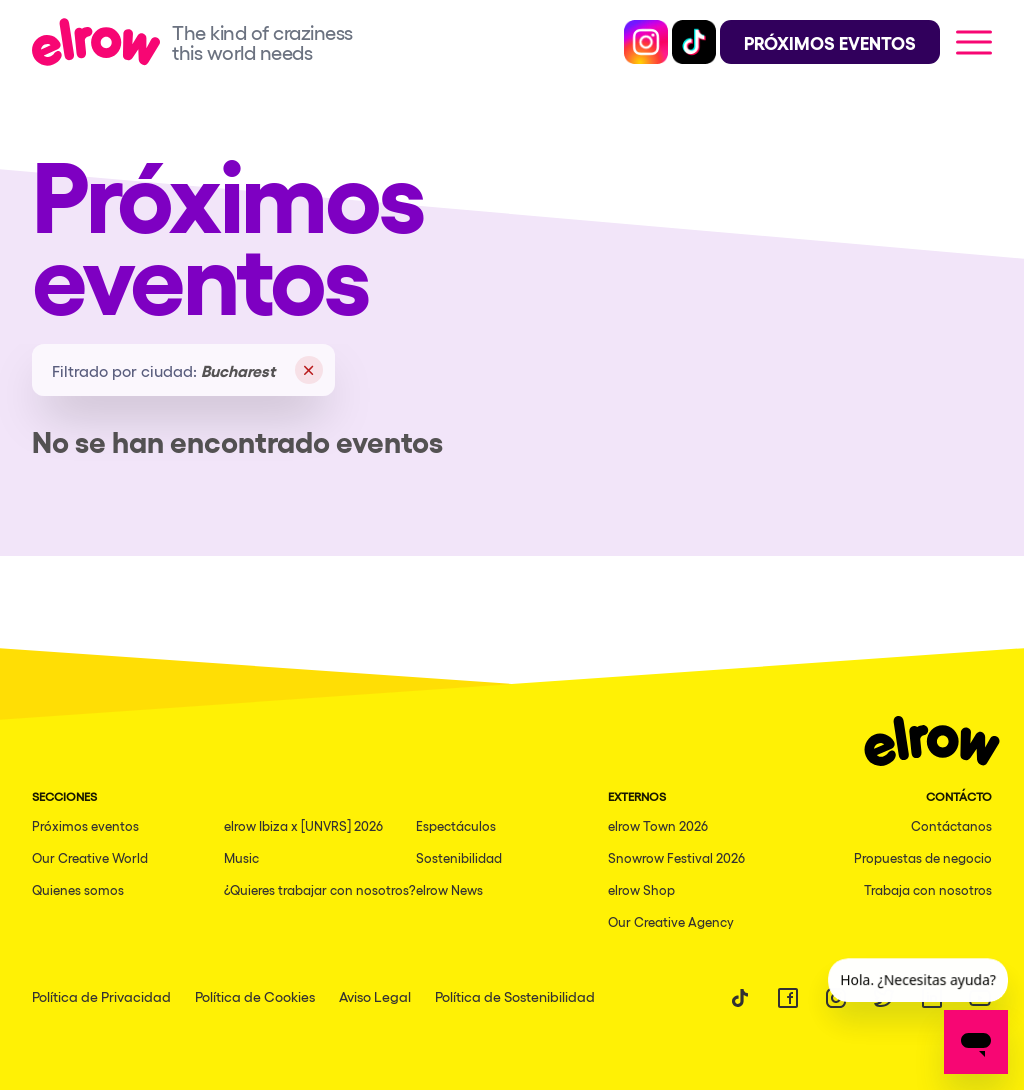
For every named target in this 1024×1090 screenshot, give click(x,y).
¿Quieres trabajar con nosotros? (320, 889)
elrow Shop (641, 889)
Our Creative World (90, 857)
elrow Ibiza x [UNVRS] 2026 (303, 825)
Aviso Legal (375, 996)
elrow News (449, 889)
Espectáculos (456, 825)
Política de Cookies (255, 996)
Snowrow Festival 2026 (676, 857)
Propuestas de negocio (923, 857)
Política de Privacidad (101, 996)
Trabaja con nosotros (928, 889)
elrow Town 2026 (658, 825)
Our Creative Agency (671, 921)
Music (241, 857)
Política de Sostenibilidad (515, 996)
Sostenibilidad (459, 857)
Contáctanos (951, 825)
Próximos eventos (85, 825)
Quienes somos (78, 889)
